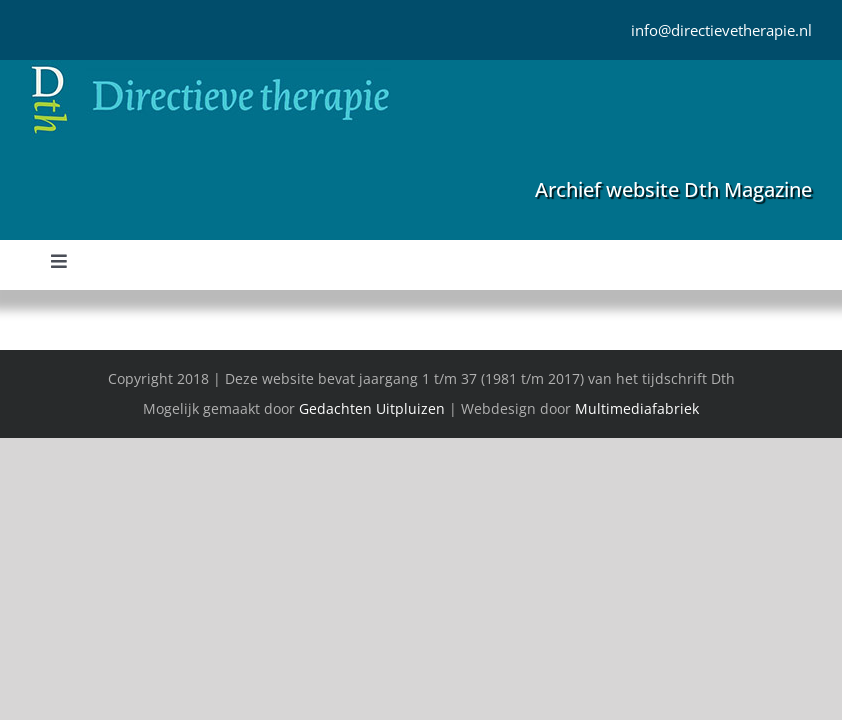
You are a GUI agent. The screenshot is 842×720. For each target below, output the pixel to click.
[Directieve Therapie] (210, 69)
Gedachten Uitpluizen (372, 408)
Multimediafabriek (637, 408)
